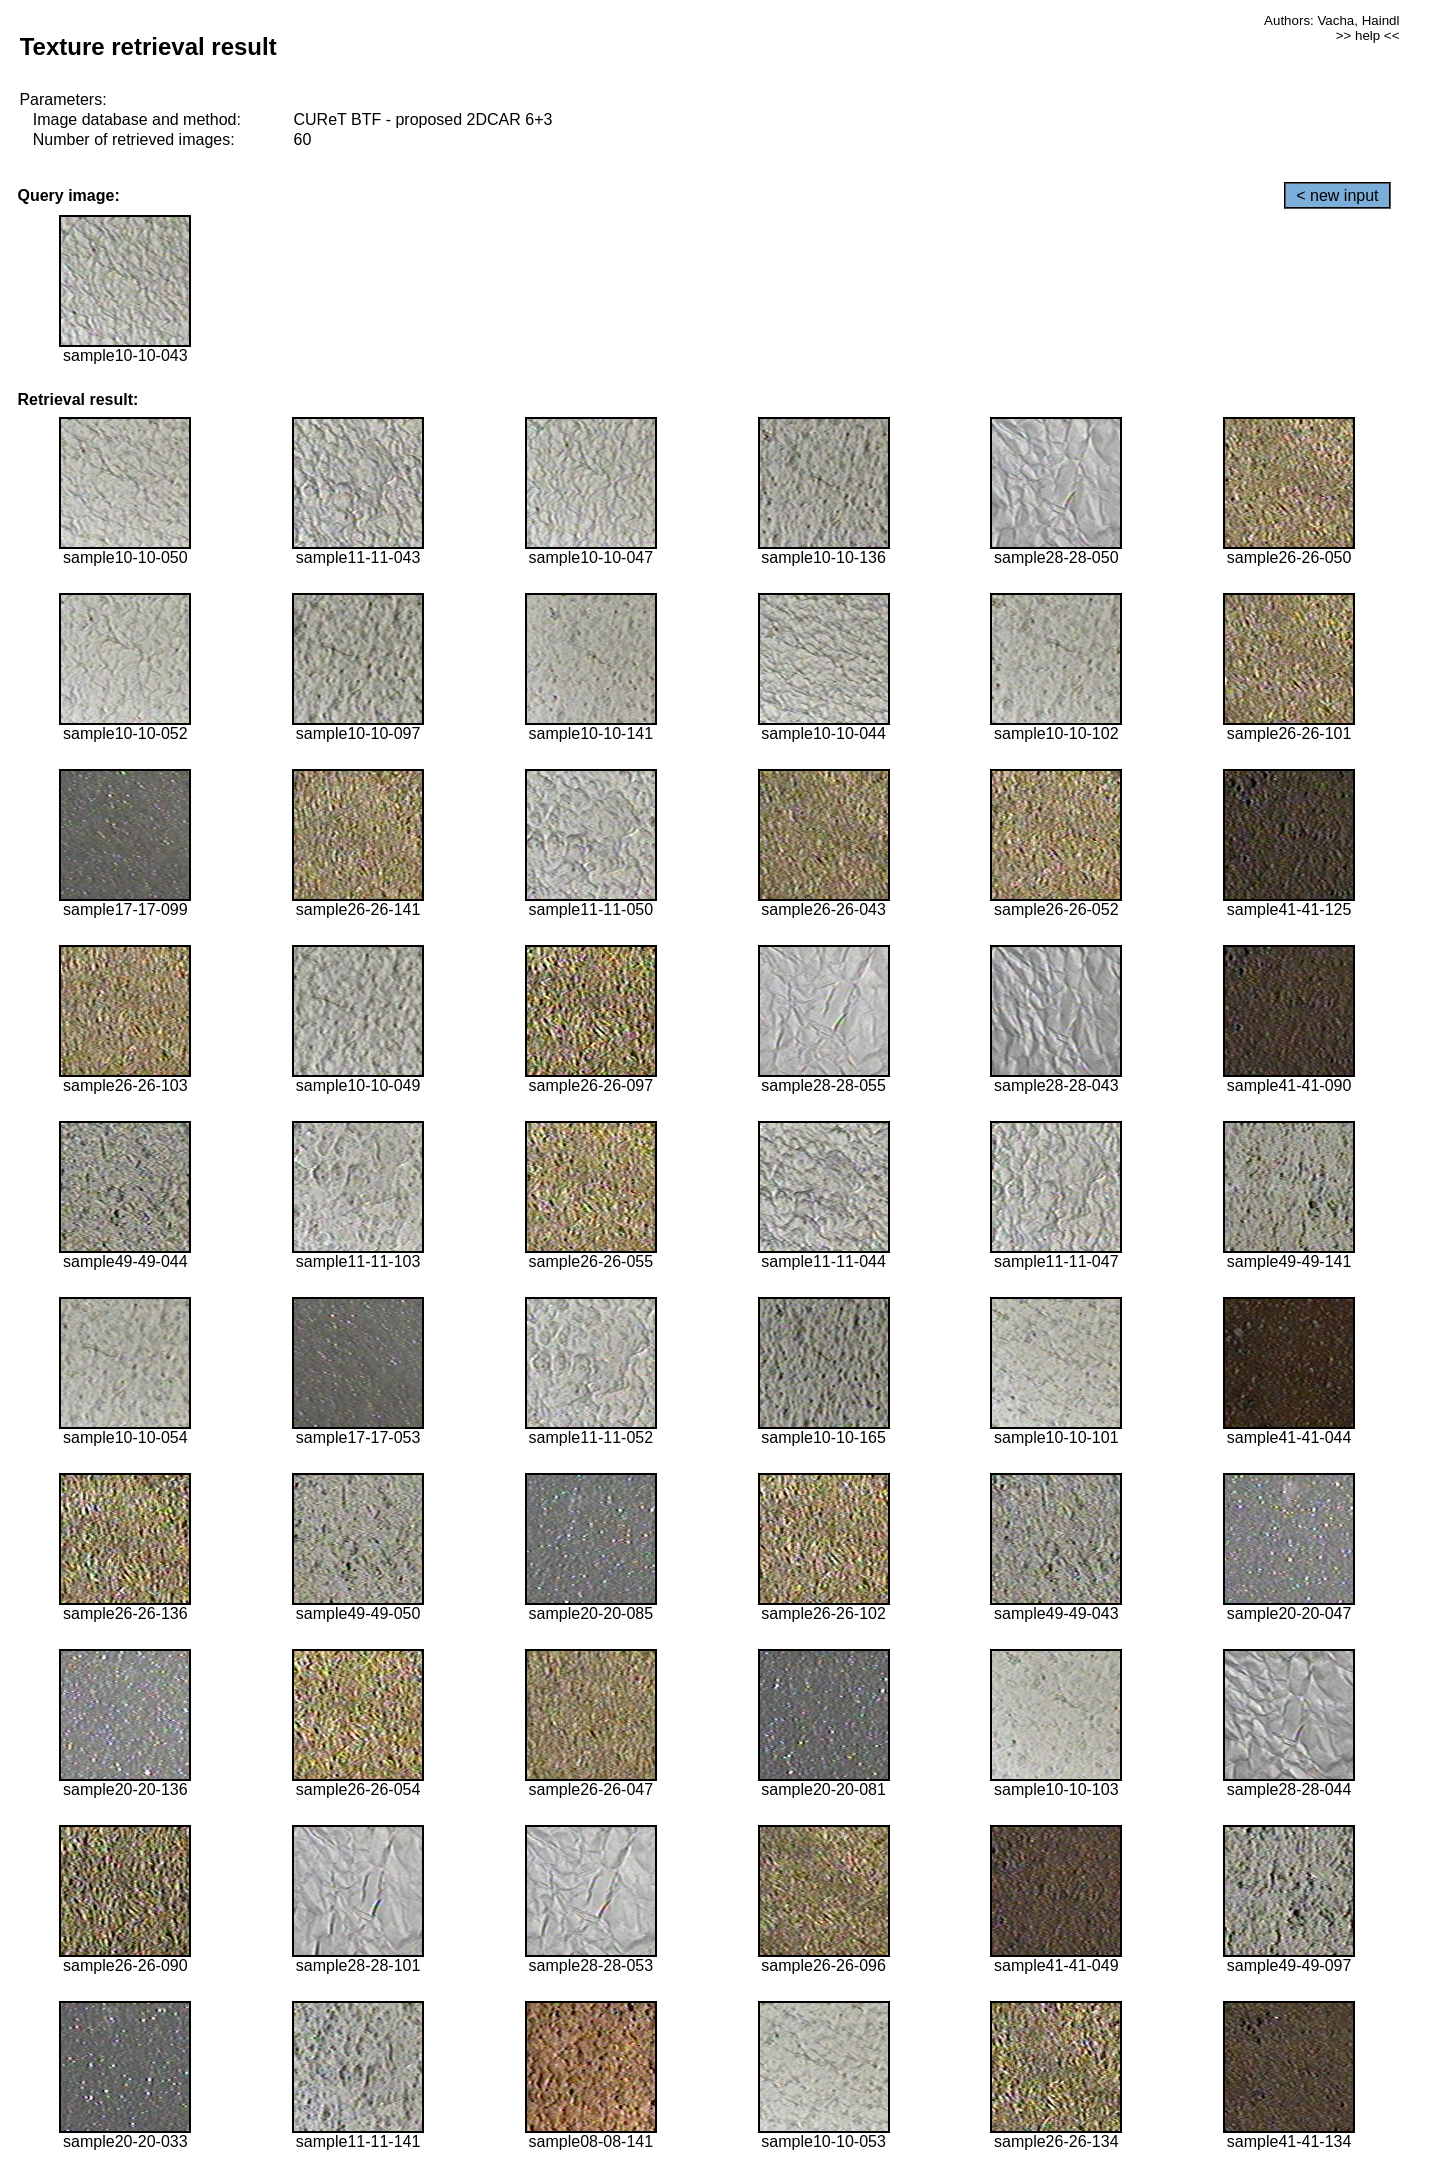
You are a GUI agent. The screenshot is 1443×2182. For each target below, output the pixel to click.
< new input (1337, 195)
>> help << (1368, 35)
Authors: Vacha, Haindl (1331, 20)
